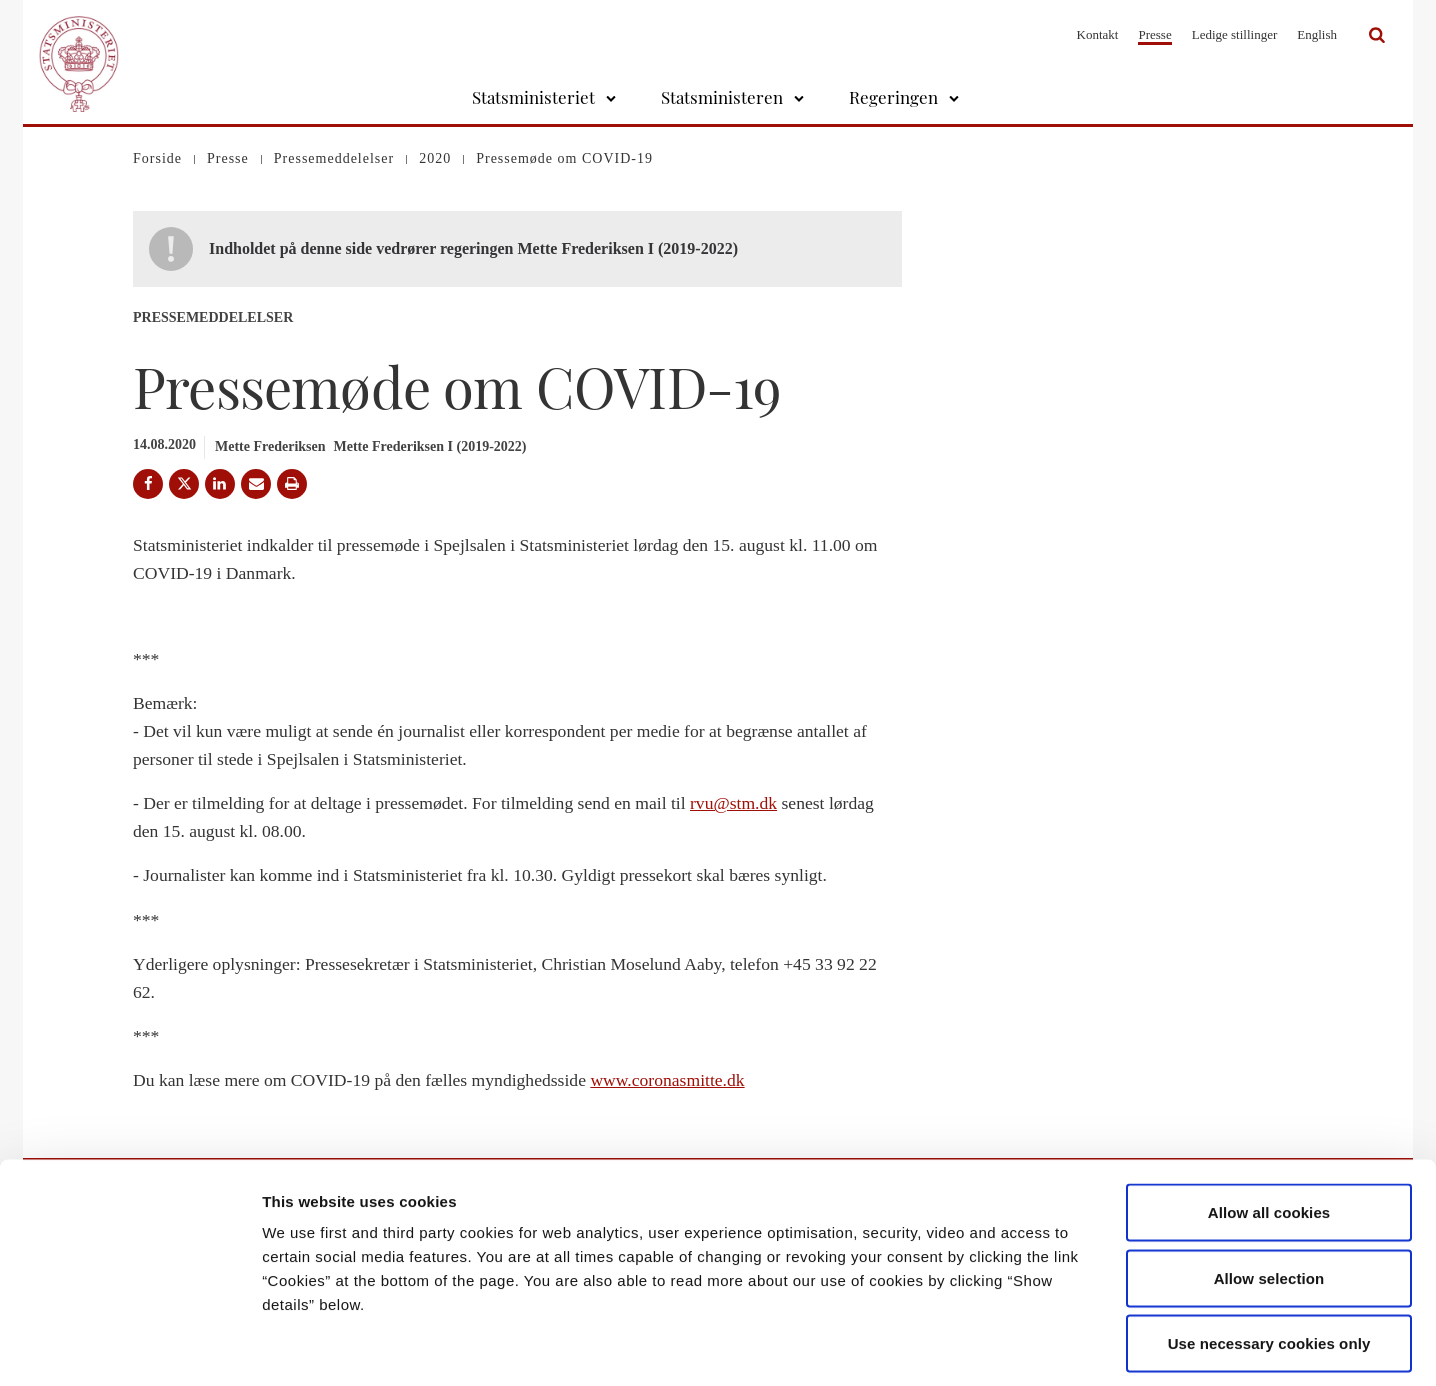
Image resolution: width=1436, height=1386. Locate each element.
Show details (1049, 1346)
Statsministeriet (533, 97)
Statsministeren (722, 97)
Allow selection (1269, 1189)
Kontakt (1098, 34)
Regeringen (893, 97)
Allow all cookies (1269, 1123)
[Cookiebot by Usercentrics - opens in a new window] (129, 1347)
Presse (1154, 34)
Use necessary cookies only (1269, 1254)
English (1317, 34)
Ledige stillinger (1235, 34)
